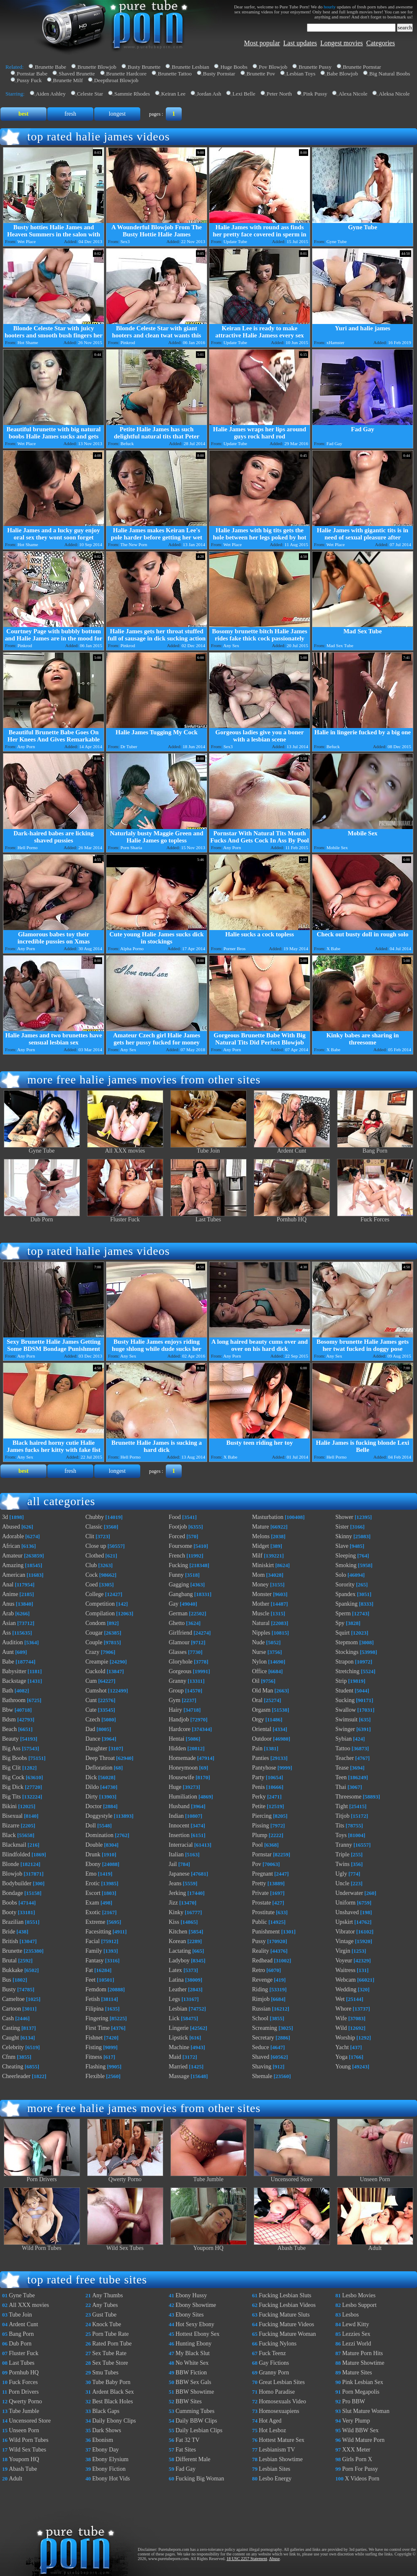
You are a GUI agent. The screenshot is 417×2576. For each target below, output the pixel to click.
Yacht (342, 2047)
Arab (8, 1613)
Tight (341, 1806)
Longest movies (341, 43)
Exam (92, 1903)
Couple (93, 1642)
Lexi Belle (243, 94)
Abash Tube (292, 2245)
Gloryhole (181, 1662)
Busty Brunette (144, 67)
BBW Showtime (194, 2392)
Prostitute (263, 1912)
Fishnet (94, 2037)
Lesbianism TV (277, 2449)
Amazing (12, 1565)
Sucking (345, 1700)
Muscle (260, 1613)
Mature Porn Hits (362, 2353)
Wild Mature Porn (363, 2440)
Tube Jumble (208, 2176)
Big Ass (11, 1748)
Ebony (93, 1864)
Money (260, 1584)
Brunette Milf (68, 80)
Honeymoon (183, 1768)
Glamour (179, 1642)
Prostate (261, 1903)
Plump (260, 1835)
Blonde (10, 1864)
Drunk (92, 1854)
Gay (173, 1604)
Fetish (92, 1999)
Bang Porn (375, 1148)
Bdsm (9, 1719)
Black (9, 1835)
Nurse (259, 1652)
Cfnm (8, 2057)
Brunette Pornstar (362, 67)
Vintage (344, 1941)
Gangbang (181, 1594)
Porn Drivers (42, 2176)
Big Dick (12, 1787)
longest (117, 114)
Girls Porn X (357, 2459)
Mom (258, 1575)
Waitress (345, 1970)
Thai (340, 1787)
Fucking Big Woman (199, 2478)
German (178, 1613)
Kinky (176, 1912)
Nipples (261, 1633)
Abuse (274, 2558)
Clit (89, 1536)
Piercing (262, 1816)
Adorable (13, 1536)
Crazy (92, 1652)
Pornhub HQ (292, 1217)
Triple (342, 1854)
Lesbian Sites (274, 2469)
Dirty (91, 1796)
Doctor (93, 1806)
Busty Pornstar (219, 73)
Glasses (178, 1652)
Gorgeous (180, 1671)
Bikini (9, 1806)
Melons (261, 1536)
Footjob (178, 1527)
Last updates (300, 43)
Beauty (10, 1739)
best (23, 114)
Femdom (95, 1989)
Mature (260, 1527)
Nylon (259, 1662)
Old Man (262, 1690)
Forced (177, 1536)
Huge (175, 1787)
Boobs (9, 1903)
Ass (6, 1633)
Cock (91, 1575)
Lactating (180, 1951)
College (94, 1594)
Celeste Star (90, 94)
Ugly (341, 1874)
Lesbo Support (359, 2305)
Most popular (262, 43)
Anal (7, 1584)
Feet (90, 1980)
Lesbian (178, 2009)
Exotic (93, 1912)
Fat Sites (185, 2449)
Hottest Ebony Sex (197, 2334)
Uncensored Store (292, 2176)
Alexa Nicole (352, 94)
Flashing (95, 2066)
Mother (260, 1604)
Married (178, 2066)
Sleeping (345, 1555)
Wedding (345, 1989)
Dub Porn (42, 1217)
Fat (89, 1970)
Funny (176, 1575)
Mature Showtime (363, 2363)
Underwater (349, 1893)
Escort (92, 1893)
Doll (90, 1825)
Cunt (91, 1700)
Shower (344, 1517)
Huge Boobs (233, 67)
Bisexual (12, 1816)
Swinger (345, 1729)
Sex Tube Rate (109, 2353)
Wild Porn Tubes (42, 2245)
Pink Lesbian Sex (362, 2382)
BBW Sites (188, 2401)
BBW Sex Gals (193, 2382)
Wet (340, 1999)
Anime (10, 1594)
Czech (92, 1719)
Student (344, 1690)
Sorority (345, 1584)
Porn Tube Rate (110, 2334)
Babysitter (14, 1671)
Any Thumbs (107, 2295)
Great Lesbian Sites (282, 2382)
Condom (95, 1623)
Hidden (177, 1748)
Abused (11, 1527)
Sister (342, 1527)
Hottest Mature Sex (281, 2440)
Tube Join (208, 1148)
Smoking (346, 1565)
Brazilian (12, 1922)
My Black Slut (192, 2353)
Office (259, 1671)
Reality (260, 1951)
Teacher (344, 1758)
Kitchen (178, 1931)
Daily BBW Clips (196, 2421)
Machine (179, 2047)
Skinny (343, 1536)
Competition (100, 1604)
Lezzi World (356, 2343)
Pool (257, 1845)
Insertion (179, 1835)
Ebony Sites (189, 2315)
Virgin (342, 1951)
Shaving (261, 2066)
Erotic (92, 1883)
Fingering (96, 2018)
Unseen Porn (375, 2176)
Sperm (343, 1613)
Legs (174, 1999)
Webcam (345, 1980)
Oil (256, 1681)
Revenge (262, 1980)
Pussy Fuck (29, 80)
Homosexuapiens (279, 2411)
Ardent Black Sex (113, 2392)
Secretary (263, 2037)
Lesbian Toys (300, 73)
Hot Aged (270, 2421)
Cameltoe (13, 1999)
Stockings (346, 1652)
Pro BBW (353, 2401)
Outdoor (262, 1739)
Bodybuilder (16, 1883)
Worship (345, 2037)
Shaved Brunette (77, 73)
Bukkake (12, 1970)
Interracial (181, 1845)
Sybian (343, 1739)
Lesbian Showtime (281, 2459)
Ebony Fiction (109, 2469)
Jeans (175, 1883)
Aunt (8, 1652)
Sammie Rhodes (132, 94)
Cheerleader (16, 2076)
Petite (258, 1806)
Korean (177, 1941)
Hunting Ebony (193, 2343)
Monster (262, 1594)
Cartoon (11, 2009)
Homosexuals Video (282, 2401)
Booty (9, 1912)
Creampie (96, 1662)
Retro (258, 1970)
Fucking (178, 1565)
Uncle (342, 1883)
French (177, 1555)
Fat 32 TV (187, 2440)
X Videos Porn (362, 2478)
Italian (176, 1854)
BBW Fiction (191, 2372)
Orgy (258, 1719)
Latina (176, 1980)
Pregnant (262, 1874)
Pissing (260, 1825)
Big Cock (13, 1777)
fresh (70, 114)
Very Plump (356, 2421)
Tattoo (342, 1748)
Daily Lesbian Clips (198, 2430)
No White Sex (191, 2363)
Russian (261, 2009)
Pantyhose (264, 1768)
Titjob (342, 1816)
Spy (340, 1623)
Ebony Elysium (110, 2459)
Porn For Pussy (360, 2469)
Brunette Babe (50, 67)
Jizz (173, 1903)
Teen (341, 1777)
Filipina (94, 2009)
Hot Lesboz (272, 2430)
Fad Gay (185, 2469)
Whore (343, 2009)
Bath (7, 1690)
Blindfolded (16, 1854)
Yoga (341, 2057)
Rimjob (261, 1999)
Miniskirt (263, 1565)
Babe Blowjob (342, 73)
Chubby (94, 1517)
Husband (179, 1806)
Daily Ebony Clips (114, 2421)
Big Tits (11, 1796)
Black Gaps (105, 2411)
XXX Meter (356, 2449)
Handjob (179, 1719)
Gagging (179, 1584)
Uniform (345, 1903)
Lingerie (178, 2028)
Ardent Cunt (292, 1148)
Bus (6, 1980)
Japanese (179, 1874)
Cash (8, 2018)
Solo (340, 1575)
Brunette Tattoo (175, 73)
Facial (92, 1941)
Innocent (179, 1825)
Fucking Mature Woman (287, 2334)
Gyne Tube (42, 1148)
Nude (258, 1642)
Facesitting (98, 1931)
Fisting (93, 2047)
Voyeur (343, 1960)
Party (258, 1777)
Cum (91, 1681)
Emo (90, 1874)
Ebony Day (105, 2449)
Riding (260, 1989)
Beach (9, 1729)
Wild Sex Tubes (125, 2245)
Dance (92, 1739)
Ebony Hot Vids (111, 2478)
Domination (99, 1835)
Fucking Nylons (277, 2343)
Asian (9, 1623)
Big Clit (11, 1768)
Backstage (14, 1681)
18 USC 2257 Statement (247, 2558)
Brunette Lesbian (190, 67)
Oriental (261, 1729)
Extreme (95, 1922)
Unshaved (347, 1912)
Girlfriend (180, 1633)
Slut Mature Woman (365, 2411)
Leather (178, 1989)
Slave (341, 1546)
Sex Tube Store (110, 2363)
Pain (257, 1748)
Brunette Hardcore (126, 73)
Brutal (9, 1960)
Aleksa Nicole (393, 94)
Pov (256, 1864)
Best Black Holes (112, 2401)
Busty (9, 1989)
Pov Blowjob (273, 67)
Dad (90, 1729)
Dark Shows (106, 2430)
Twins (342, 1864)
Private (260, 1893)
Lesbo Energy (275, 2478)
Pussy (259, 1941)
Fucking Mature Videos (286, 2324)
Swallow (345, 1710)
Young (343, 2066)
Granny (177, 1681)
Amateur (12, 1555)
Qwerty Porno (125, 2176)
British (10, 1941)
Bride (8, 1931)
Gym (174, 1700)
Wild (341, 2028)
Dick (91, 1777)
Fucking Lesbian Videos (287, 2305)
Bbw (7, 1710)
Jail (173, 1864)
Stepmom (346, 1642)
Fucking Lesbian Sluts (285, 2295)
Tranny (343, 1845)
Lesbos (350, 2315)
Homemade (182, 1758)
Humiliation (183, 1796)
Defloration (99, 1768)
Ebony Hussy (191, 2295)
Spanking (346, 1604)
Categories (380, 43)
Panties (260, 1758)
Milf (257, 1555)
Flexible (95, 2076)
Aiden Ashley (51, 94)
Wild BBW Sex (360, 2430)
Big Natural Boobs (389, 73)
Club (91, 1565)
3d (5, 1517)
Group (176, 1690)
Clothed (94, 1555)
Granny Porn (274, 2372)
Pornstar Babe (32, 73)
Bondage (12, 1893)
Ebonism (102, 2440)
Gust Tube (104, 2315)
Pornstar (262, 1854)
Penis (258, 1787)
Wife (341, 2018)
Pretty (259, 1883)
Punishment (266, 1931)
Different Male (192, 2459)
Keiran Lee (173, 94)
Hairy (175, 1710)
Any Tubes (105, 2305)
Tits (339, 1825)
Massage (179, 2076)
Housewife (181, 1777)
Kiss (174, 1922)
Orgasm (261, 1710)
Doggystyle (99, 1816)
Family (93, 1951)
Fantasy (94, 1960)
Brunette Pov (261, 73)
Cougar (94, 1633)
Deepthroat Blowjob (116, 80)
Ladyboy (179, 1960)
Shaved (260, 2057)
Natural (261, 1623)
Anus (8, 1604)
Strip (341, 1681)
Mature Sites (357, 2372)
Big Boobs (14, 1758)
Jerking (177, 1893)
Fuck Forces (375, 1217)
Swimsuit (346, 1719)
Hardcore (179, 1729)
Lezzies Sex (356, 2334)
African (11, 1546)
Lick (174, 2018)
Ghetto (177, 1623)
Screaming (264, 2028)
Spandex (345, 1594)
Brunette (12, 1951)
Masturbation (267, 1517)
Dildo (92, 1787)
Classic (93, 1527)
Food (175, 1517)
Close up (95, 1546)
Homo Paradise (277, 2392)
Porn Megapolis (360, 2392)
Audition (12, 1642)
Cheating (12, 2066)
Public (259, 1922)
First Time (97, 2028)
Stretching (347, 1671)
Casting (11, 2028)
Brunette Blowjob (96, 67)
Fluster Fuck (125, 1217)
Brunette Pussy (315, 67)
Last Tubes (208, 1217)
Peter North (279, 94)
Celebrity (13, 2047)
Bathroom (14, 1700)
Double (94, 1845)
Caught (10, 2037)
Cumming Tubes (194, 2411)
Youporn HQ (208, 2245)
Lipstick (178, 2037)
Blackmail (14, 1845)
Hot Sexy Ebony (194, 2324)
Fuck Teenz (272, 2353)
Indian (176, 1816)
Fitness (93, 2057)
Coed (91, 1584)
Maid (175, 2057)
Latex (175, 1970)
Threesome (348, 1796)
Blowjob (12, 1874)
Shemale (262, 2076)
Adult (375, 2245)
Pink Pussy (315, 94)
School (260, 2018)
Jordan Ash (209, 94)
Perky (259, 1796)
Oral (257, 1700)
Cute (90, 1710)
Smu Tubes (105, 2372)
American (13, 1575)
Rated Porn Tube (111, 2343)
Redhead (262, 1960)
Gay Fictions (274, 2363)
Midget (260, 1546)
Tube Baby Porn (111, 2382)
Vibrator (345, 1931)
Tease (342, 1768)
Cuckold (95, 1671)
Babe (8, 1662)
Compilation (100, 1613)
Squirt (342, 1633)
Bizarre (10, 1825)
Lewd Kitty (355, 2324)
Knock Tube (106, 2324)
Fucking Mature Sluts (284, 2315)
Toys (341, 1835)
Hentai (176, 1739)
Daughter (96, 1748)
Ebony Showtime (195, 2305)
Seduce (260, 2047)
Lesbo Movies (359, 2295)
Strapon (344, 1662)
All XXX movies (125, 1148)
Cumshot (96, 1690)
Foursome (180, 1546)
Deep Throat (100, 1758)
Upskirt (344, 1922)
